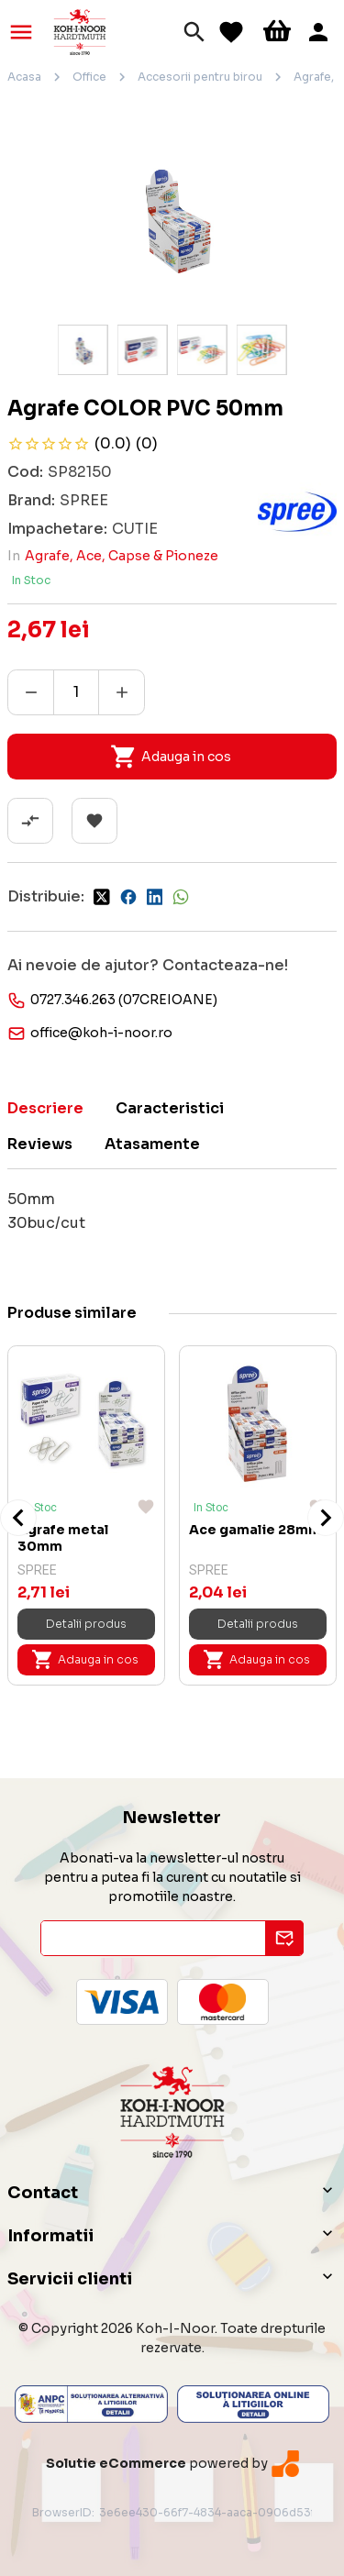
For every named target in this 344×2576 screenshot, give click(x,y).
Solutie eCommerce (116, 2463)
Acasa (24, 76)
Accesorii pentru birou (200, 76)
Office (89, 76)
